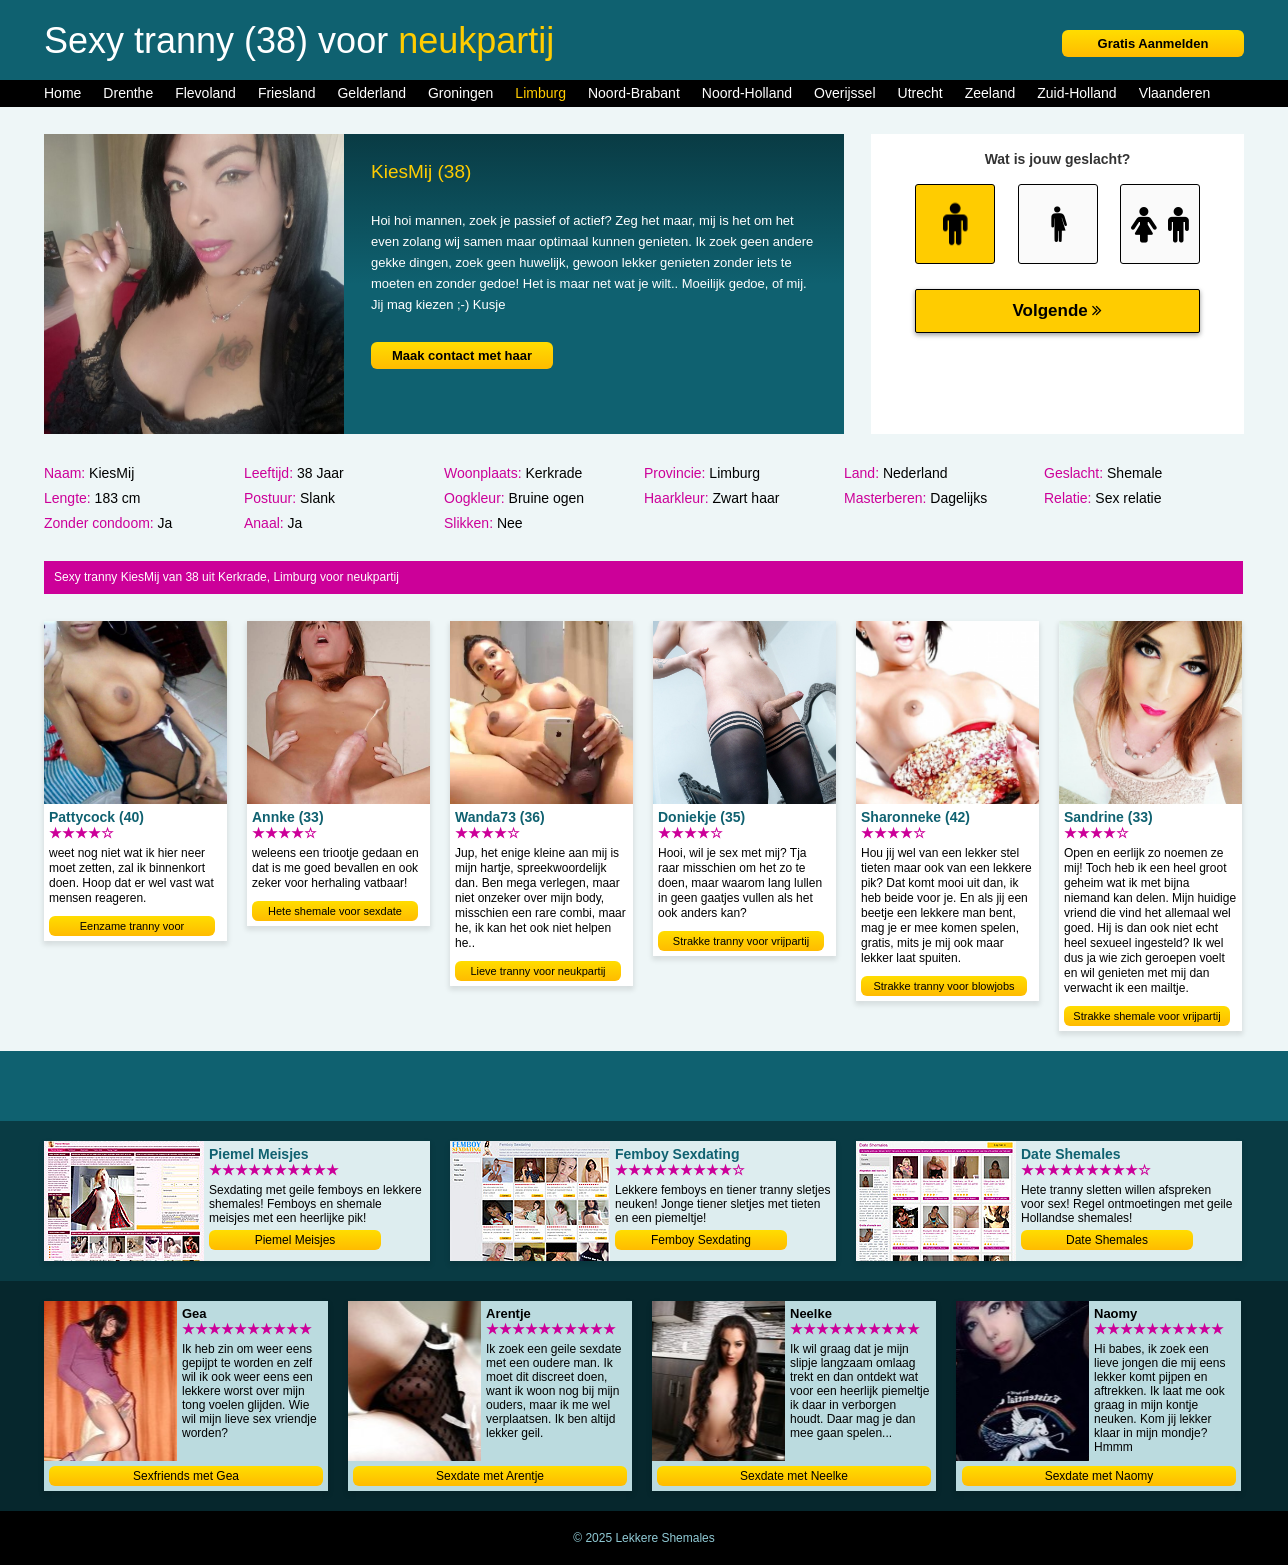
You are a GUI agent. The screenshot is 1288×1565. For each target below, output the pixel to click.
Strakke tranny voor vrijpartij (741, 941)
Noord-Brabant (634, 93)
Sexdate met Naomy (1099, 1476)
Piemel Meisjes (295, 1240)
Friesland (287, 93)
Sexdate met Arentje (490, 1476)
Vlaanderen (1175, 93)
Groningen (460, 93)
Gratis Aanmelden (1153, 43)
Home (62, 93)
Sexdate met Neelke (794, 1476)
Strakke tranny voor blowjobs (943, 986)
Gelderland (371, 93)
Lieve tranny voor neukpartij (537, 971)
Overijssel (844, 93)
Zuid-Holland (1076, 93)
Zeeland (990, 93)
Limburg (540, 93)
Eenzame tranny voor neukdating (132, 928)
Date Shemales (1107, 1240)
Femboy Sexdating (701, 1240)
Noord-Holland (747, 93)
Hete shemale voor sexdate (335, 911)
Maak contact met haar (462, 355)
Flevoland (205, 93)
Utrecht (920, 93)
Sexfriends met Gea (186, 1476)
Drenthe (128, 93)
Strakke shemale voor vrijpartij (1146, 1016)
